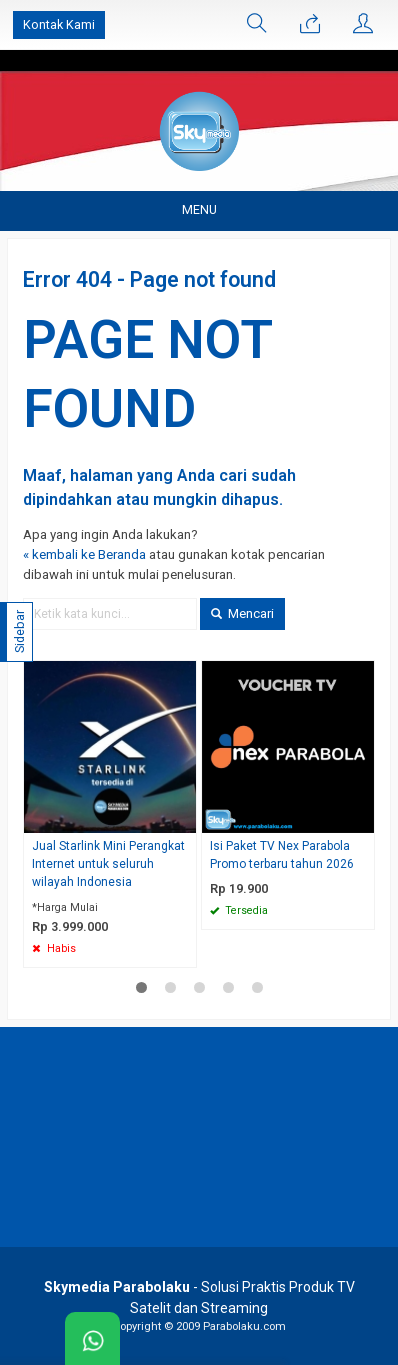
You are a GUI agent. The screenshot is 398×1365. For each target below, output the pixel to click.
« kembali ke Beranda (84, 554)
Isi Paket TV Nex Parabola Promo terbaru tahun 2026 (282, 855)
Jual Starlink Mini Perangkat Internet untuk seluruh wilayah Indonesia (108, 864)
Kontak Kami (59, 24)
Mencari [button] (242, 613)
